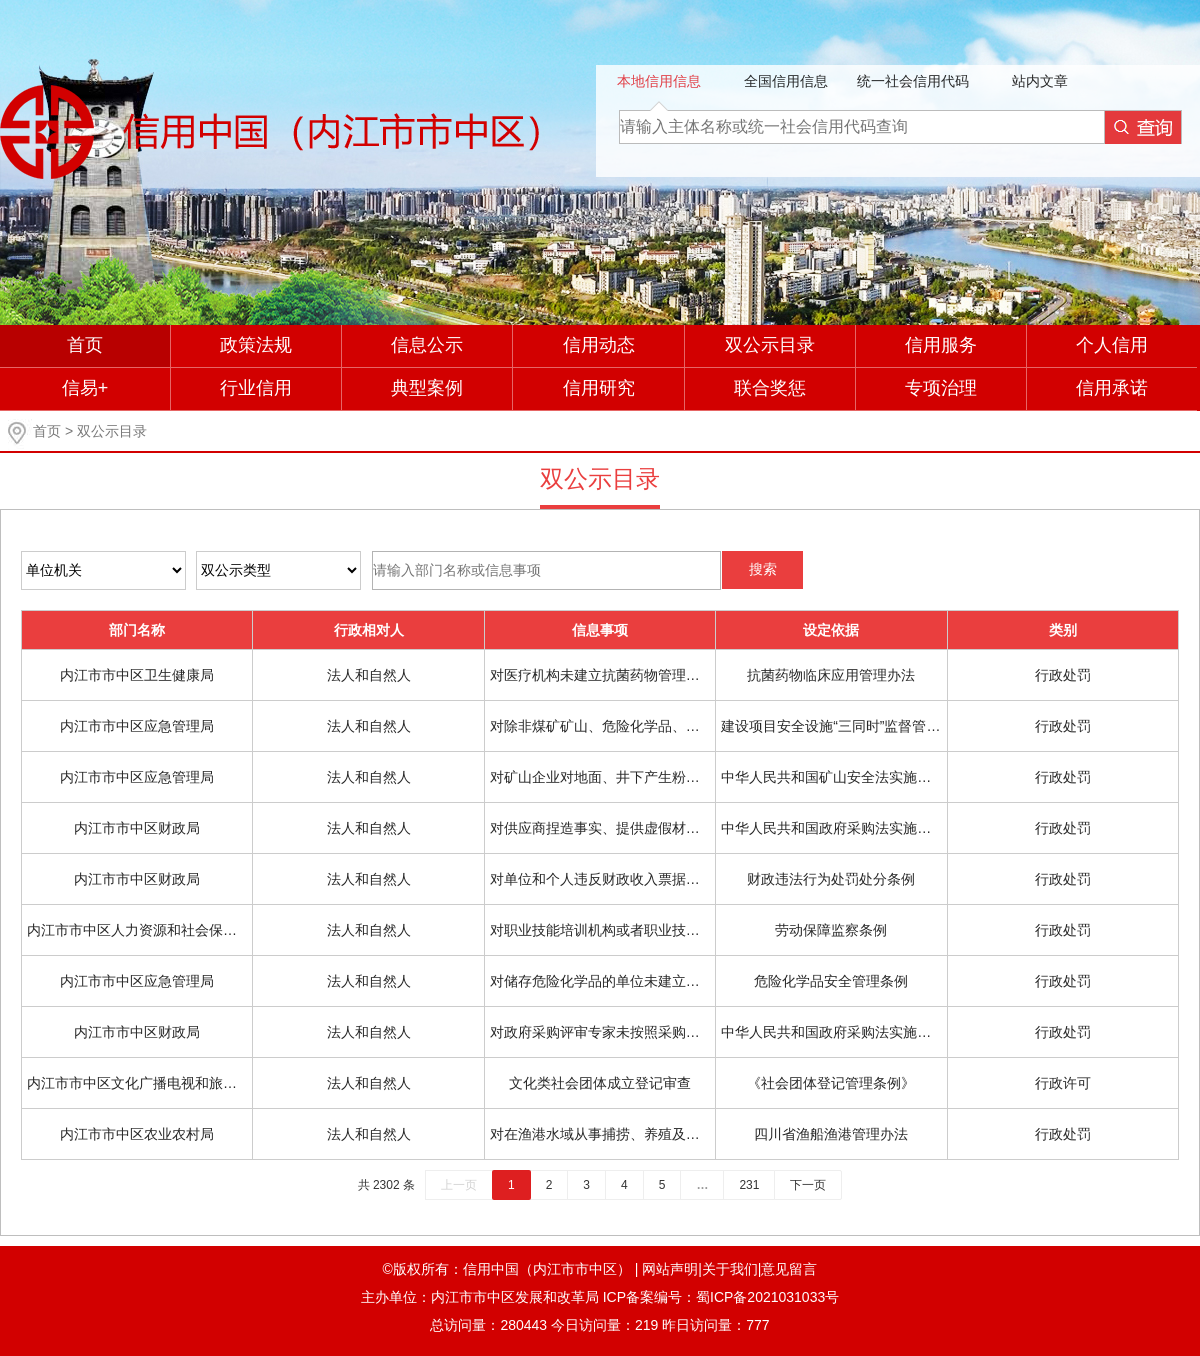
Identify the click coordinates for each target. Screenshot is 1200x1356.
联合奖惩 (770, 388)
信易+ (85, 388)
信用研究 (599, 388)
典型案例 (427, 388)
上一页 (459, 1185)
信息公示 (427, 345)
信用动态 (599, 345)
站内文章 (1040, 81)
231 (749, 1185)
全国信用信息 (786, 81)
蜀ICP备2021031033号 (767, 1297)
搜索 (763, 569)
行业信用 (256, 388)
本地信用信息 (659, 81)
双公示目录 (770, 345)
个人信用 (1112, 345)
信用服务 (941, 345)
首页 (85, 345)
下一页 (808, 1185)
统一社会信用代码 (913, 81)
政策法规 (256, 345)
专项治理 (941, 388)
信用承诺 (1112, 388)
